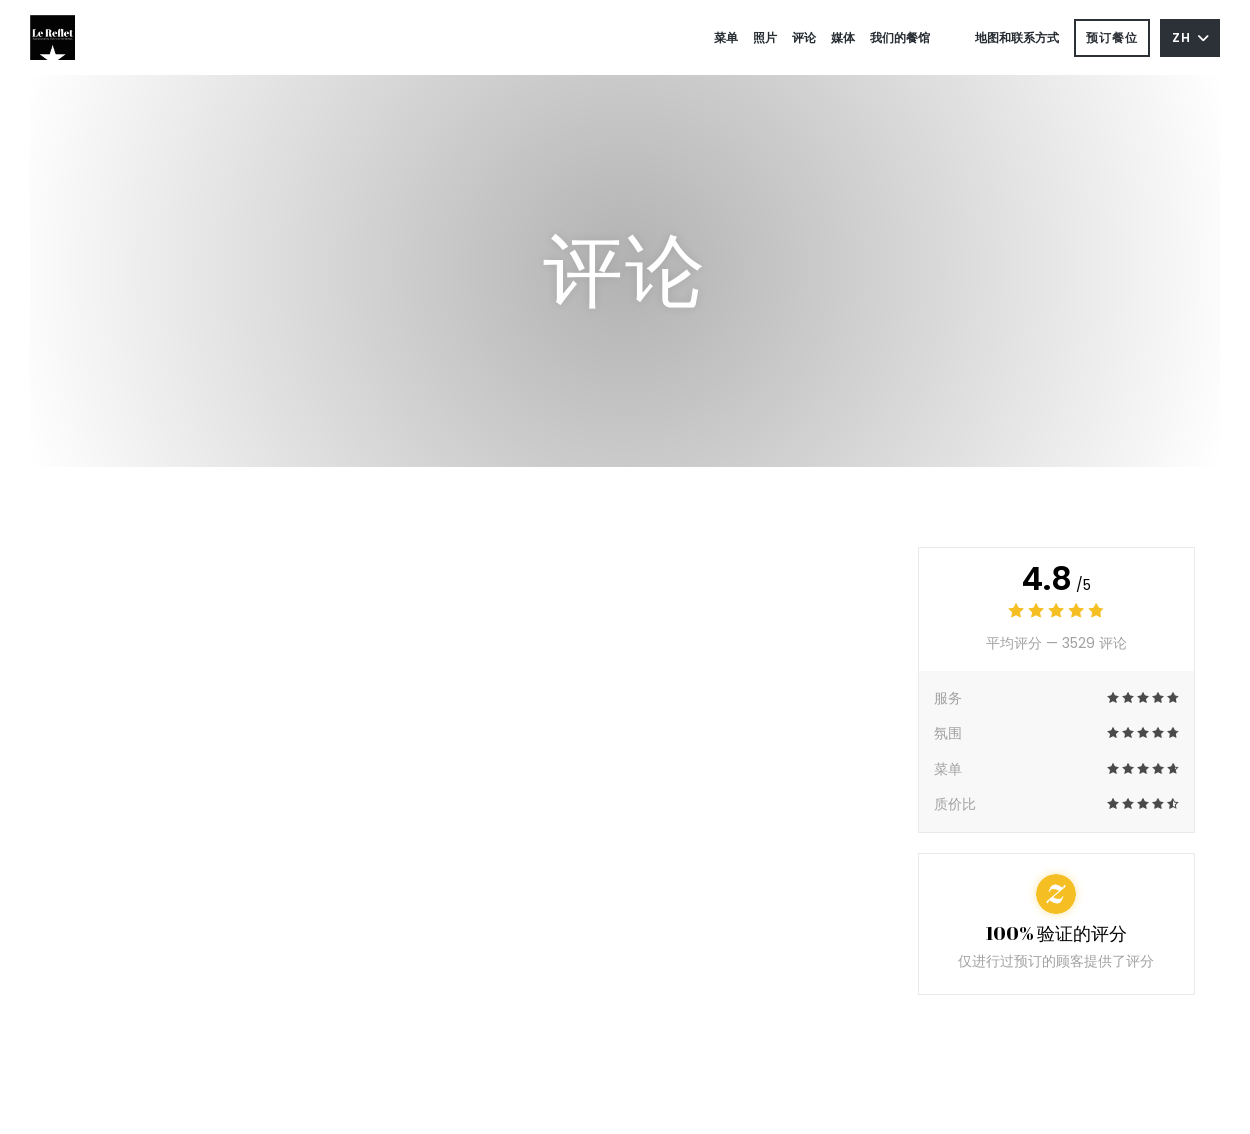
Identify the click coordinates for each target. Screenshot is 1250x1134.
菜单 (726, 37)
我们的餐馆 (900, 37)
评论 (804, 37)
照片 (765, 37)
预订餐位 (1112, 37)
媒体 (843, 37)
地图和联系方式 (1017, 37)
